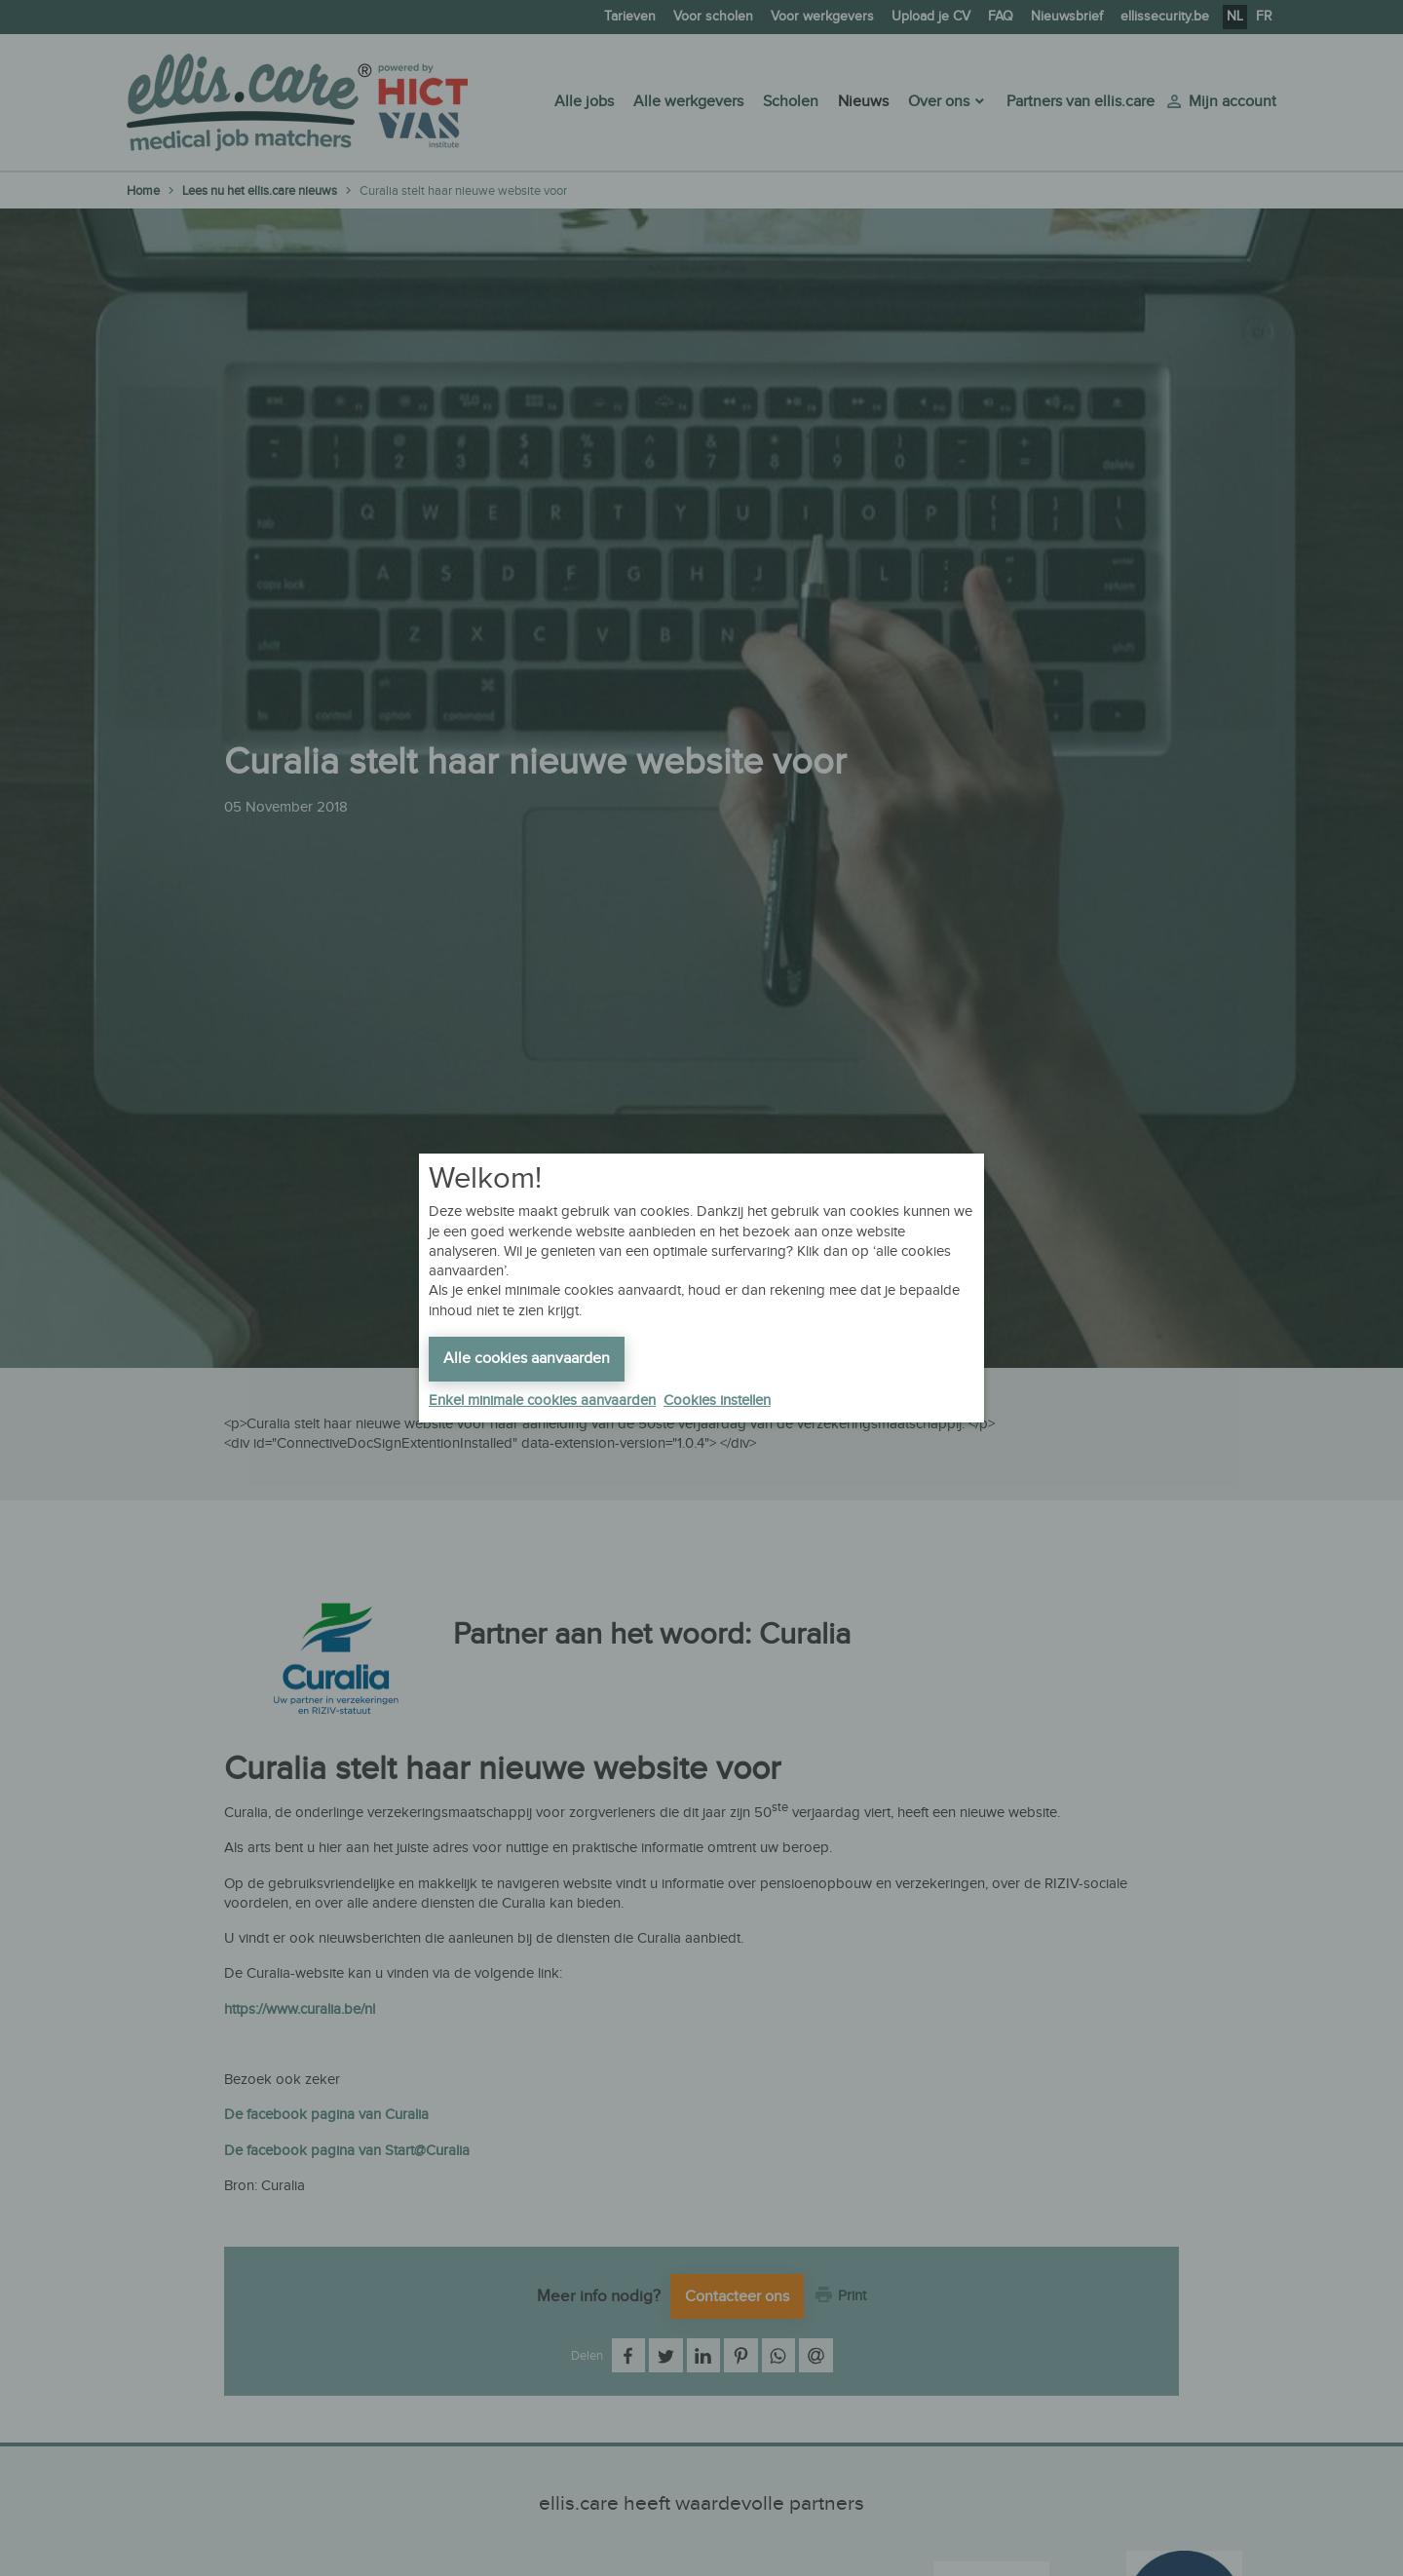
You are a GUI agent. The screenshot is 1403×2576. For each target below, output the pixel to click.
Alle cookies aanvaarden (526, 1358)
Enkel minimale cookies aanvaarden (542, 1400)
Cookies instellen (717, 1400)
